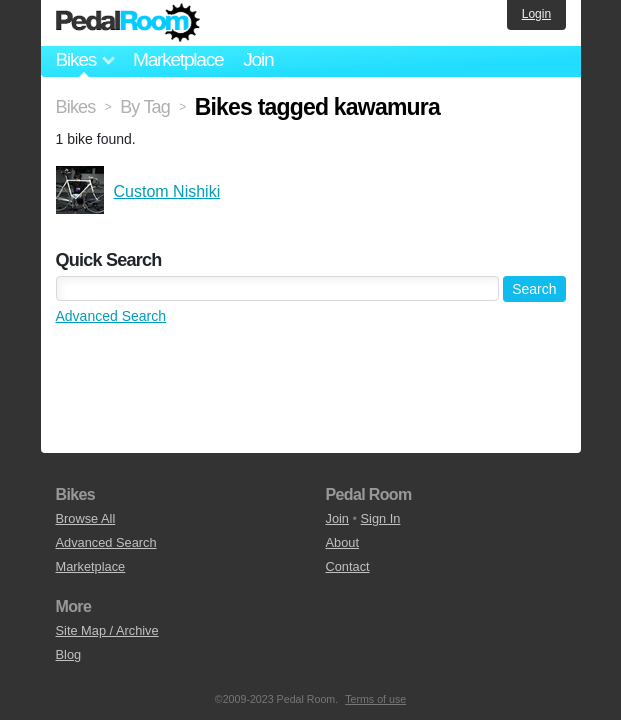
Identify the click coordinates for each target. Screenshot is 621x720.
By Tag (145, 107)
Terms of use (375, 699)
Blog (69, 654)
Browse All (86, 518)
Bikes (76, 107)
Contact (348, 566)
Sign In (381, 518)
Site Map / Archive (107, 630)
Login (536, 14)
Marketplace (178, 59)
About (342, 542)
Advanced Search (111, 316)
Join (258, 59)
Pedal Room (128, 23)
